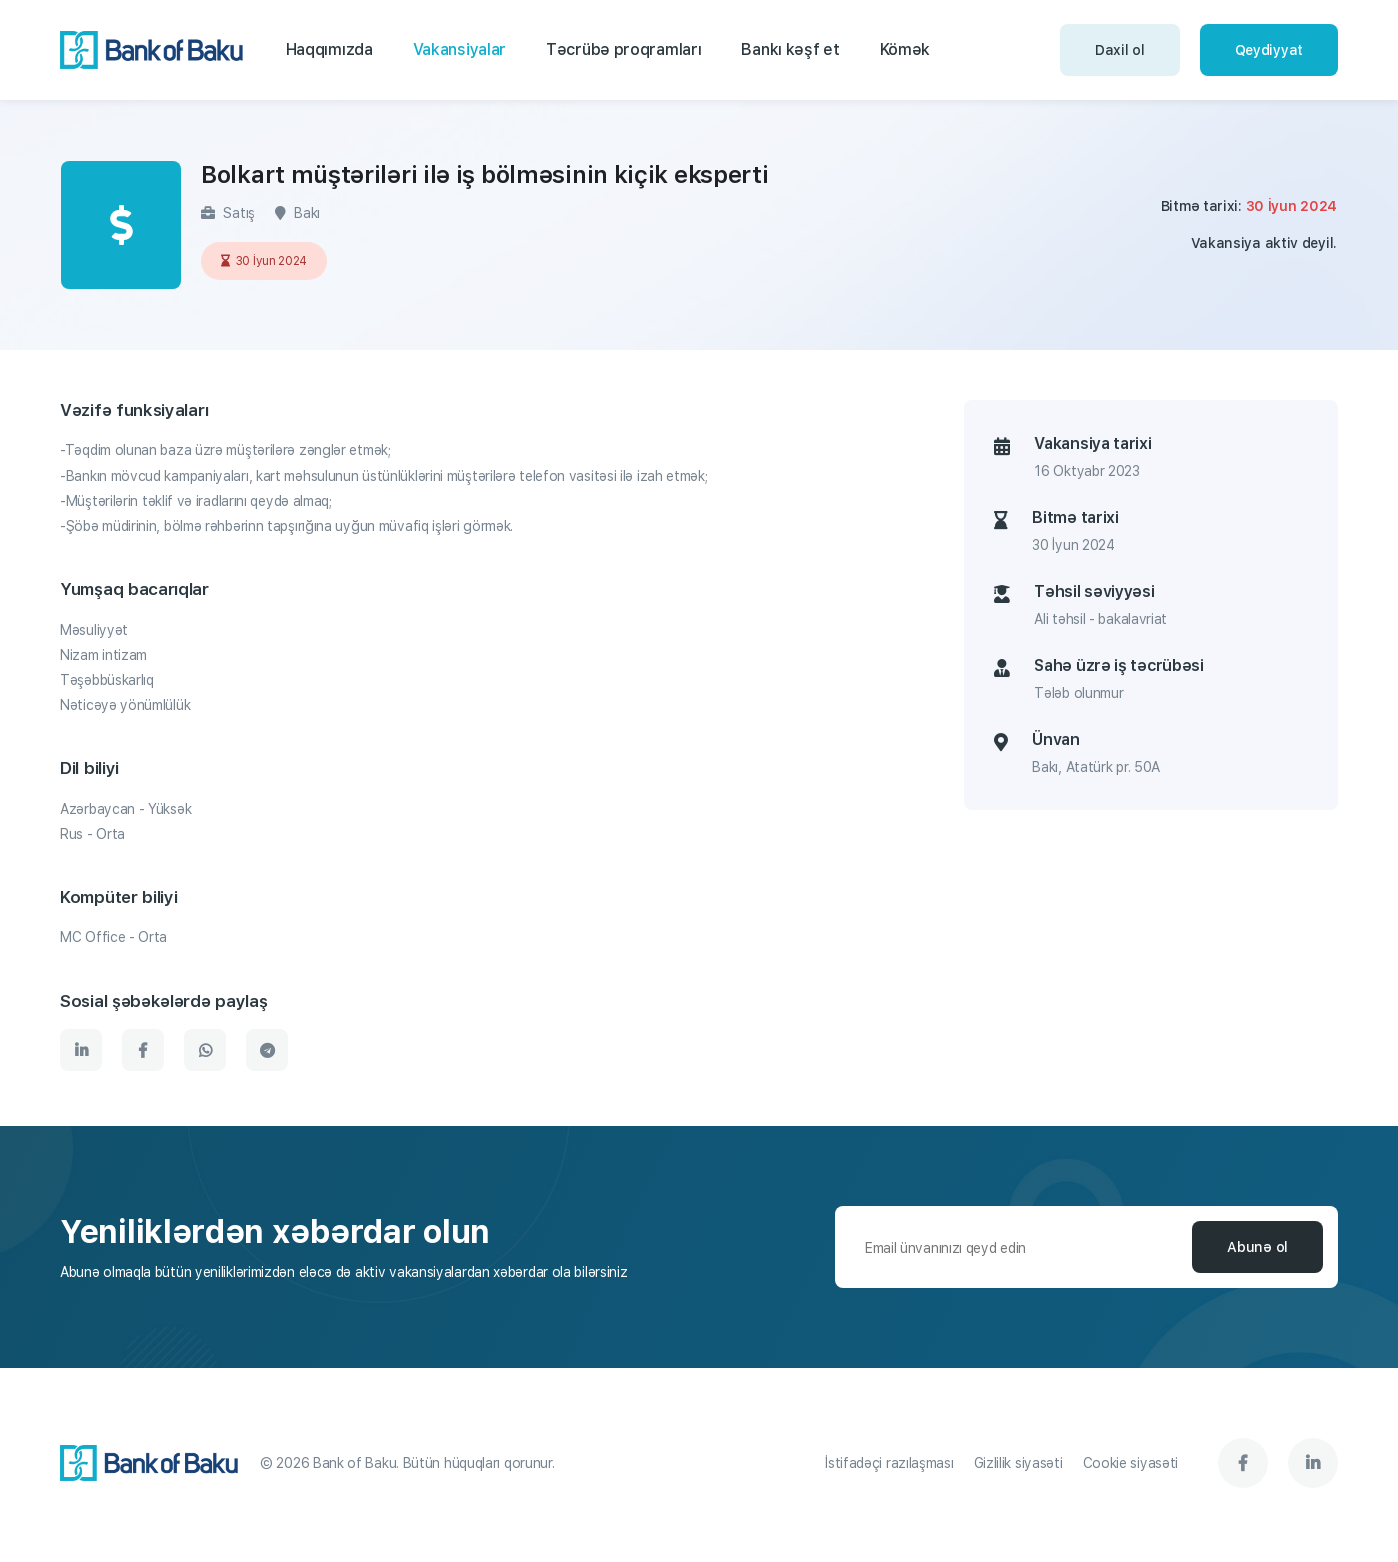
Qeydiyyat (1269, 50)
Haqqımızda (329, 49)
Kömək (905, 49)
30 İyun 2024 (264, 261)
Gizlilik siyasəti (1018, 1463)
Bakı (297, 213)
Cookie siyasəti (1131, 1463)
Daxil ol (1120, 50)
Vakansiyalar (459, 49)
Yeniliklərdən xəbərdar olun (275, 1232)
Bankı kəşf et (790, 49)
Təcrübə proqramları (623, 49)
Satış (228, 213)
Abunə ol (1257, 1247)
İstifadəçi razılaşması (889, 1463)
